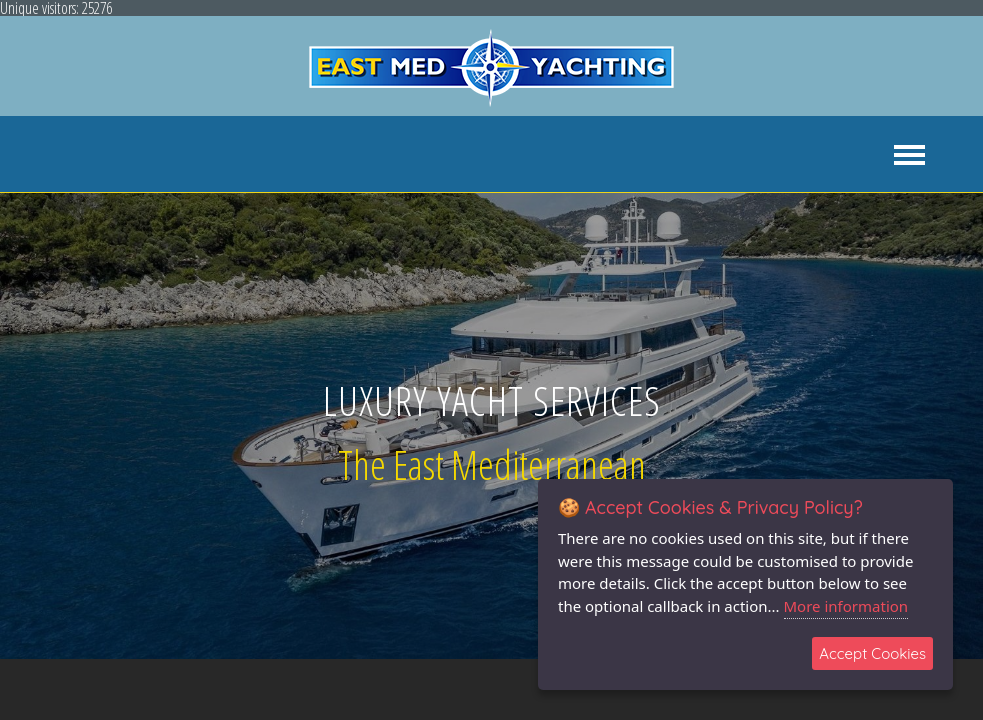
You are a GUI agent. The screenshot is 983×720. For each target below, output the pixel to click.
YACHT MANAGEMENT (650, 154)
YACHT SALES (504, 154)
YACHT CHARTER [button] (377, 154)
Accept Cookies (872, 653)
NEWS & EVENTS (804, 154)
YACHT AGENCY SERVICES (214, 154)
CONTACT (920, 154)
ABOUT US (65, 154)
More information (846, 606)
